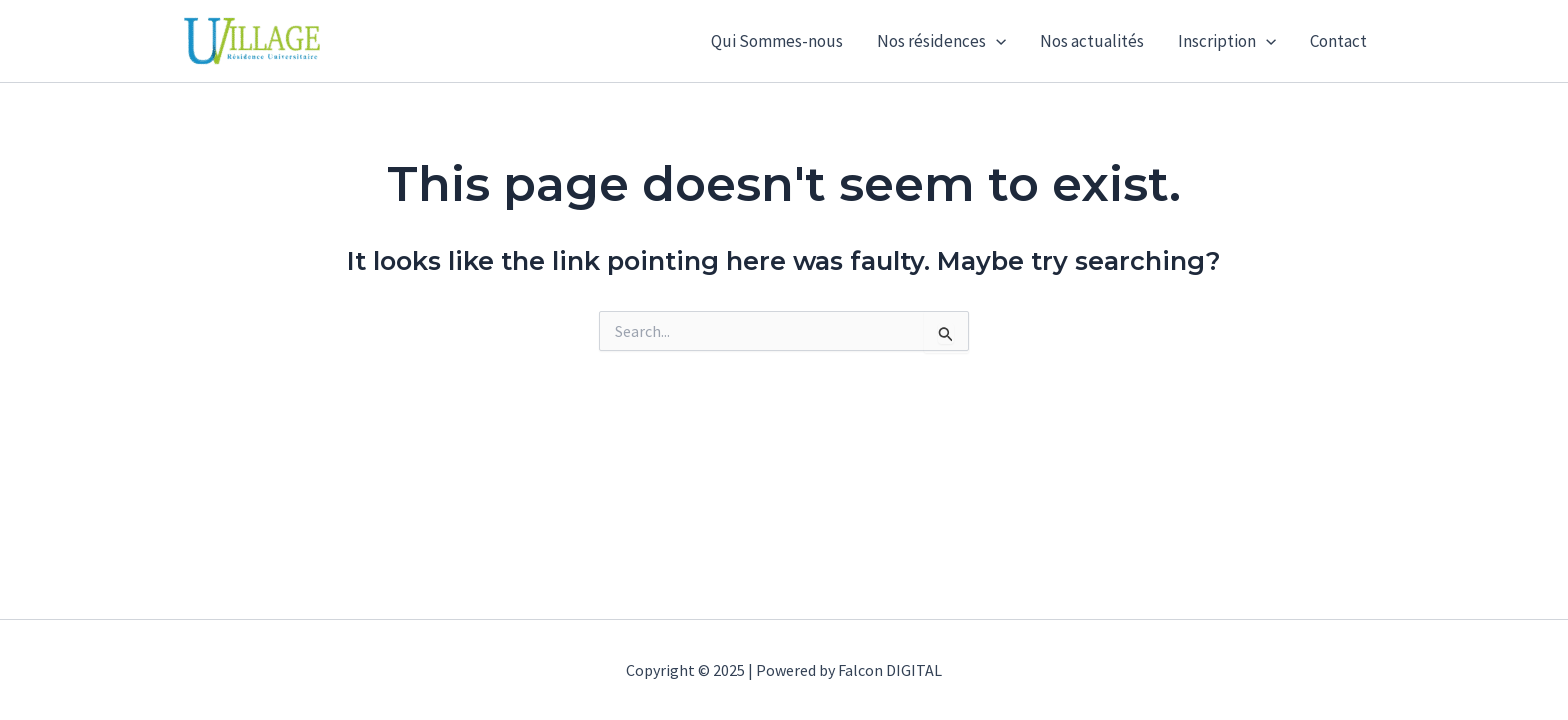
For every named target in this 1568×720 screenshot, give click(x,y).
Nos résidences (941, 41)
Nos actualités (1092, 41)
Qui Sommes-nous (777, 41)
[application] (996, 41)
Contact (1338, 41)
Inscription (1227, 41)
